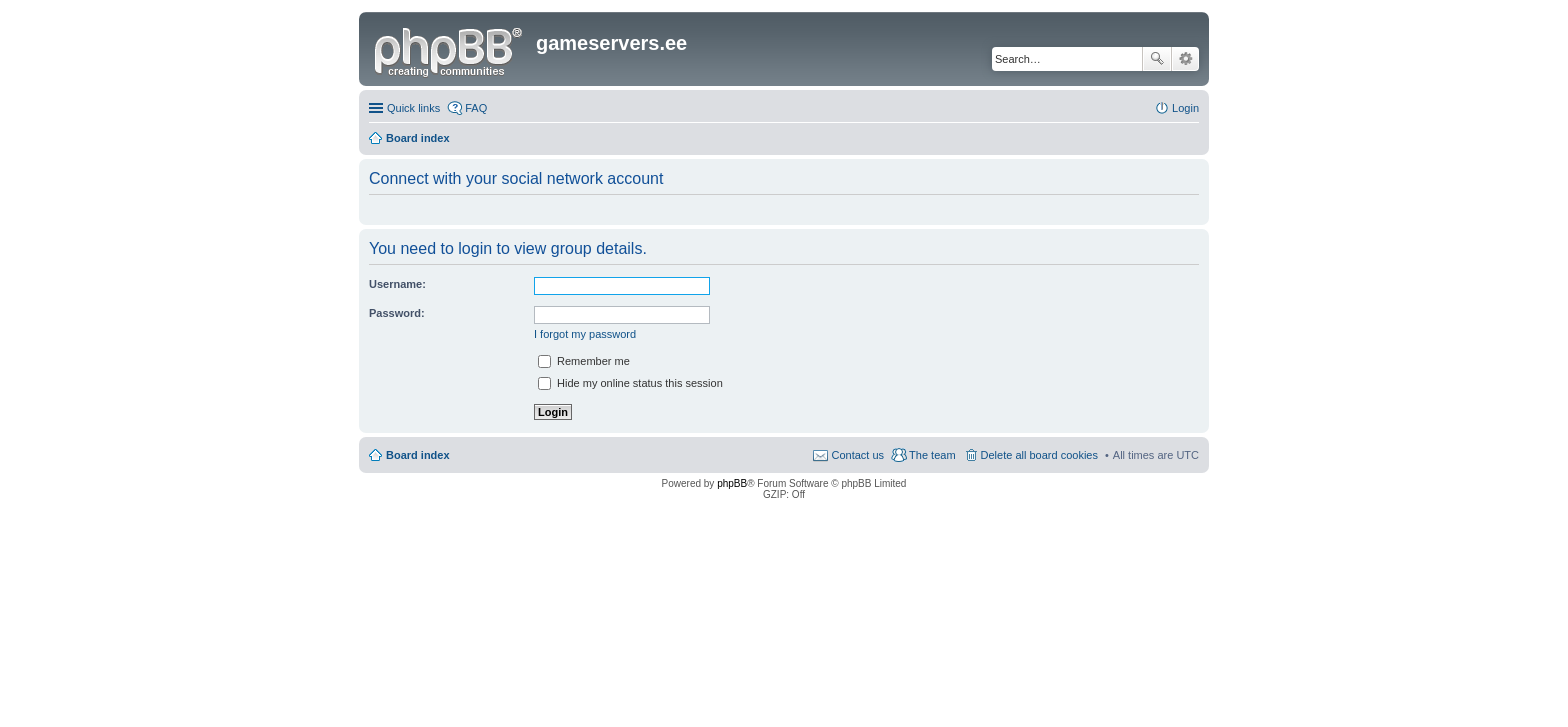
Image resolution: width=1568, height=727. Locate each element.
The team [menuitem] (932, 455)
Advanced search (1185, 59)
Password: (397, 313)
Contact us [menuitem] (857, 455)
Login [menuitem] (1185, 108)
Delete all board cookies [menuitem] (1039, 455)
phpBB (732, 483)
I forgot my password (585, 334)
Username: (397, 284)
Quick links (413, 108)
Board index (418, 455)
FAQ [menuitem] (476, 108)
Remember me (584, 361)
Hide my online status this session (630, 383)
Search (1157, 59)
